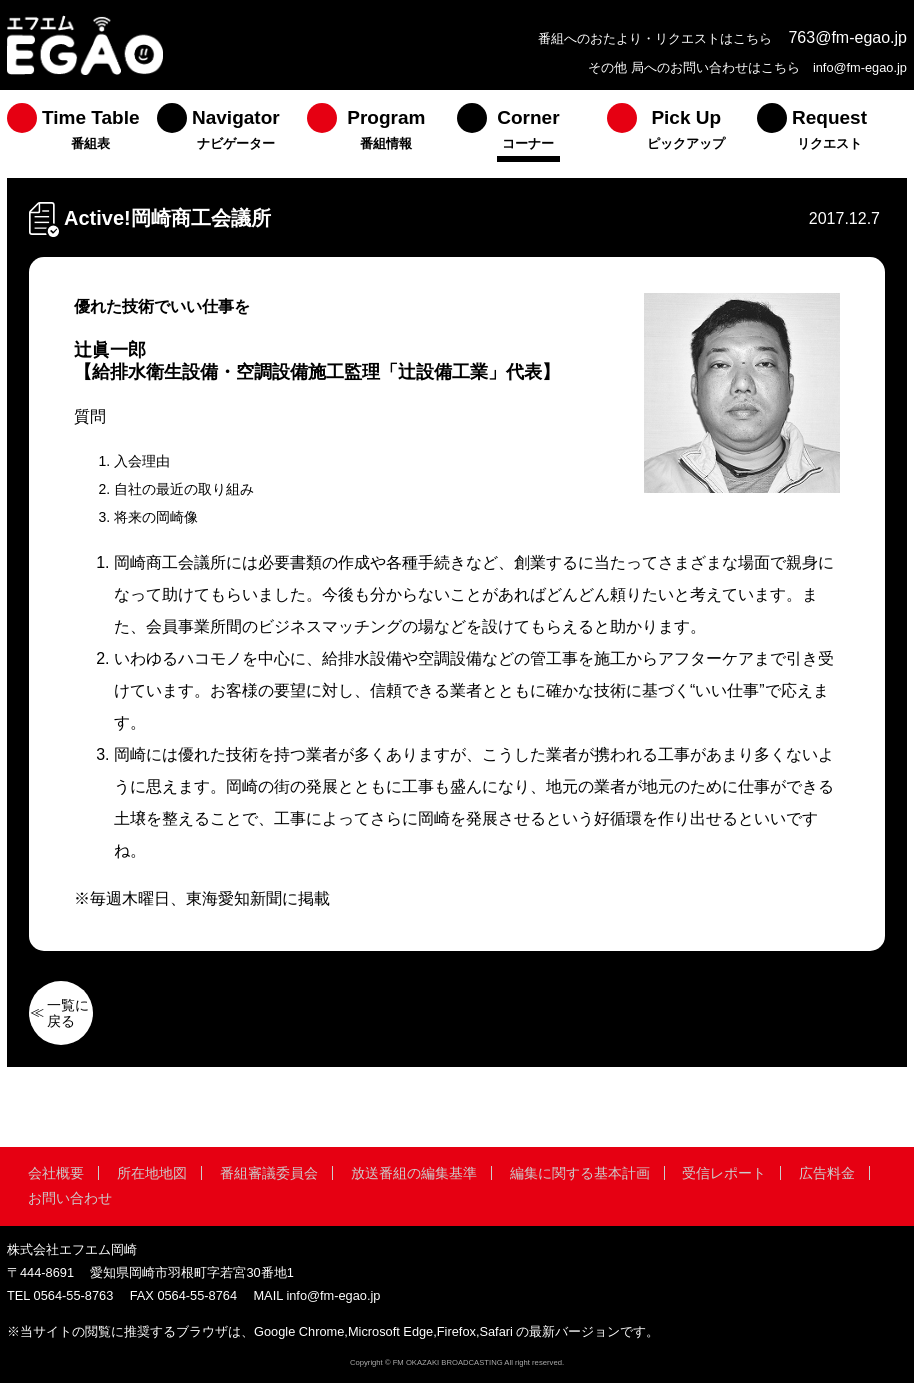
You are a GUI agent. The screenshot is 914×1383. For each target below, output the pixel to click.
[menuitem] (82, 134)
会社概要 (56, 1173)
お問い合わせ (70, 1198)
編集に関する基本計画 (580, 1173)
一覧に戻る (68, 1013)
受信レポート (724, 1173)
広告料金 (827, 1173)
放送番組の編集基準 (414, 1173)
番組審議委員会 (269, 1173)
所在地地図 (152, 1173)
